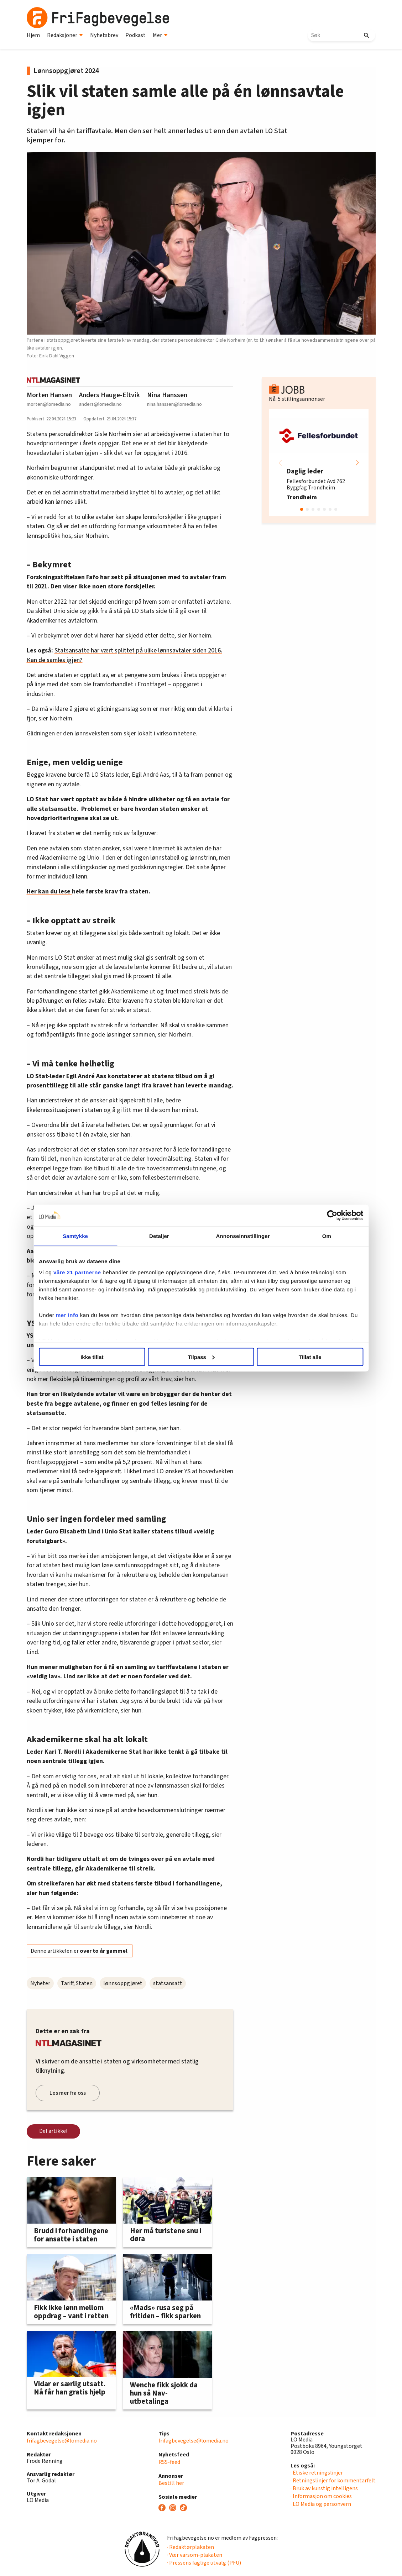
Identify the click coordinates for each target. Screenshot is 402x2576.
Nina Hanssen (167, 395)
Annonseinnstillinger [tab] (241, 1236)
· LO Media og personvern (321, 2504)
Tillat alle (305, 1357)
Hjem (33, 35)
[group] (319, 462)
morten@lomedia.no (49, 404)
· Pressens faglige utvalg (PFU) (204, 2563)
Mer (160, 35)
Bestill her (171, 2483)
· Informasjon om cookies (321, 2496)
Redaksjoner (65, 35)
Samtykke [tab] (81, 1236)
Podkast (135, 35)
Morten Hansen (49, 395)
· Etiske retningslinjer (317, 2473)
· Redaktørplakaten (190, 2547)
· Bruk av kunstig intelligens (324, 2488)
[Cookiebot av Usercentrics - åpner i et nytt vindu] (325, 1215)
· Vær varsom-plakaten (194, 2555)
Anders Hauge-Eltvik (109, 395)
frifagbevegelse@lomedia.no (62, 2441)
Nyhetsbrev (104, 35)
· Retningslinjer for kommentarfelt (333, 2481)
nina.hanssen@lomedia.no (174, 404)
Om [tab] (321, 1236)
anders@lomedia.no (100, 404)
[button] (357, 463)
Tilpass (201, 1357)
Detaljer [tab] (161, 1236)
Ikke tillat (96, 1357)
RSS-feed (169, 2462)
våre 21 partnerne (85, 1272)
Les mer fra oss (67, 2093)
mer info (74, 1315)
